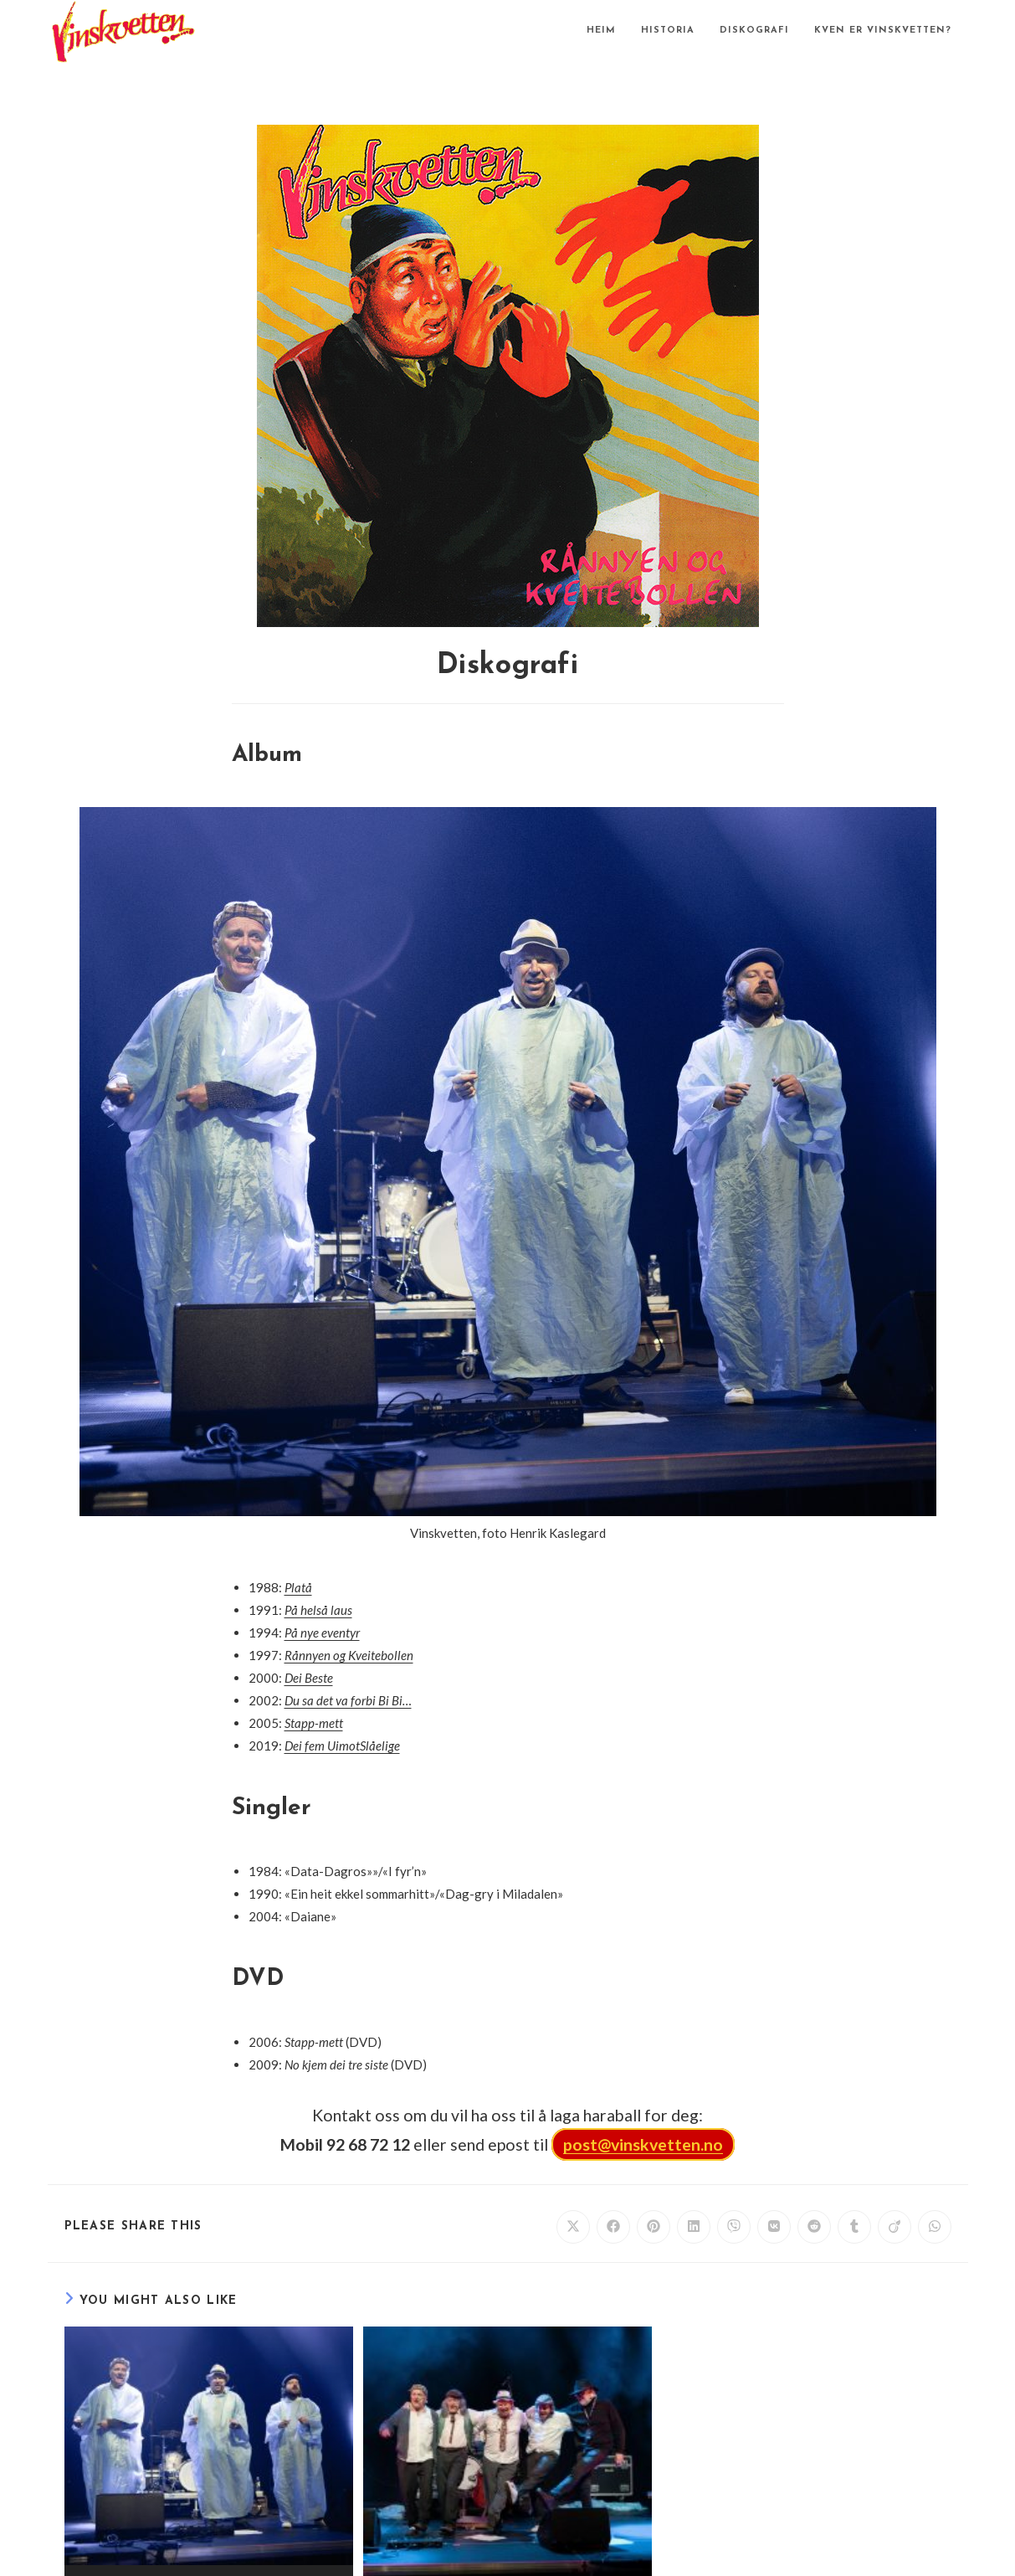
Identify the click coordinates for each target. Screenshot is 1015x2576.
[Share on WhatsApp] (934, 2227)
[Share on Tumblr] (854, 2227)
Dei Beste (309, 1677)
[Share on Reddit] (814, 2227)
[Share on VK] (774, 2227)
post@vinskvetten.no (643, 2144)
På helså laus (318, 1609)
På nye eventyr (322, 1632)
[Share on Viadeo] (894, 2227)
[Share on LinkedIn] (693, 2227)
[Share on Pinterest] (653, 2227)
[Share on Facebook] (613, 2227)
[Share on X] (573, 2227)
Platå (298, 1587)
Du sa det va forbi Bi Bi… (348, 1700)
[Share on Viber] (734, 2227)
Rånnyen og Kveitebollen (349, 1655)
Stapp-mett (314, 1722)
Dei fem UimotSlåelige (342, 1745)
